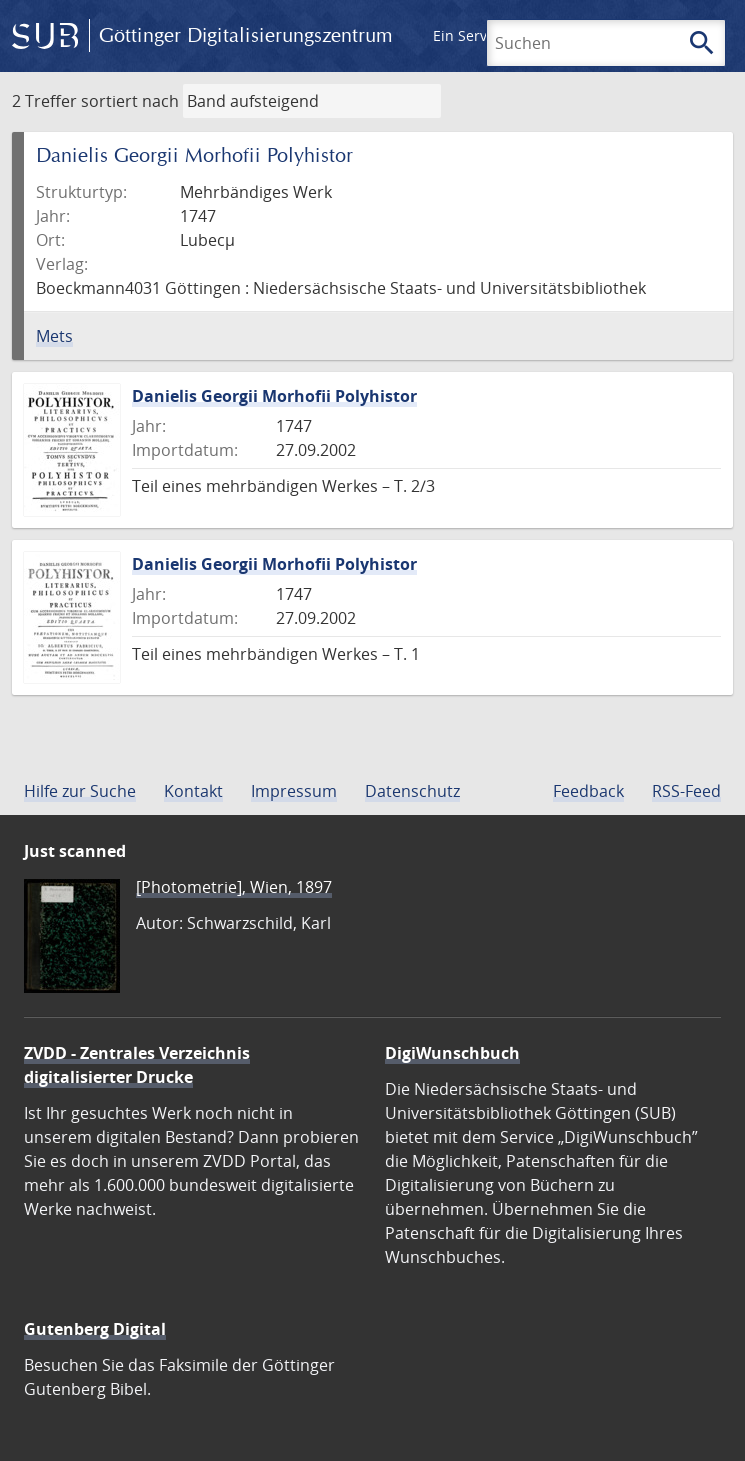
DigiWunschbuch (452, 1053)
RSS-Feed (686, 791)
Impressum (294, 791)
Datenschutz (412, 791)
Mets (54, 336)
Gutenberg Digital (95, 1329)
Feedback (588, 791)
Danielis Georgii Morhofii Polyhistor (274, 396)
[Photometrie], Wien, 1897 (234, 887)
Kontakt (193, 791)
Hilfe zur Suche (80, 791)
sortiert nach (130, 101)
